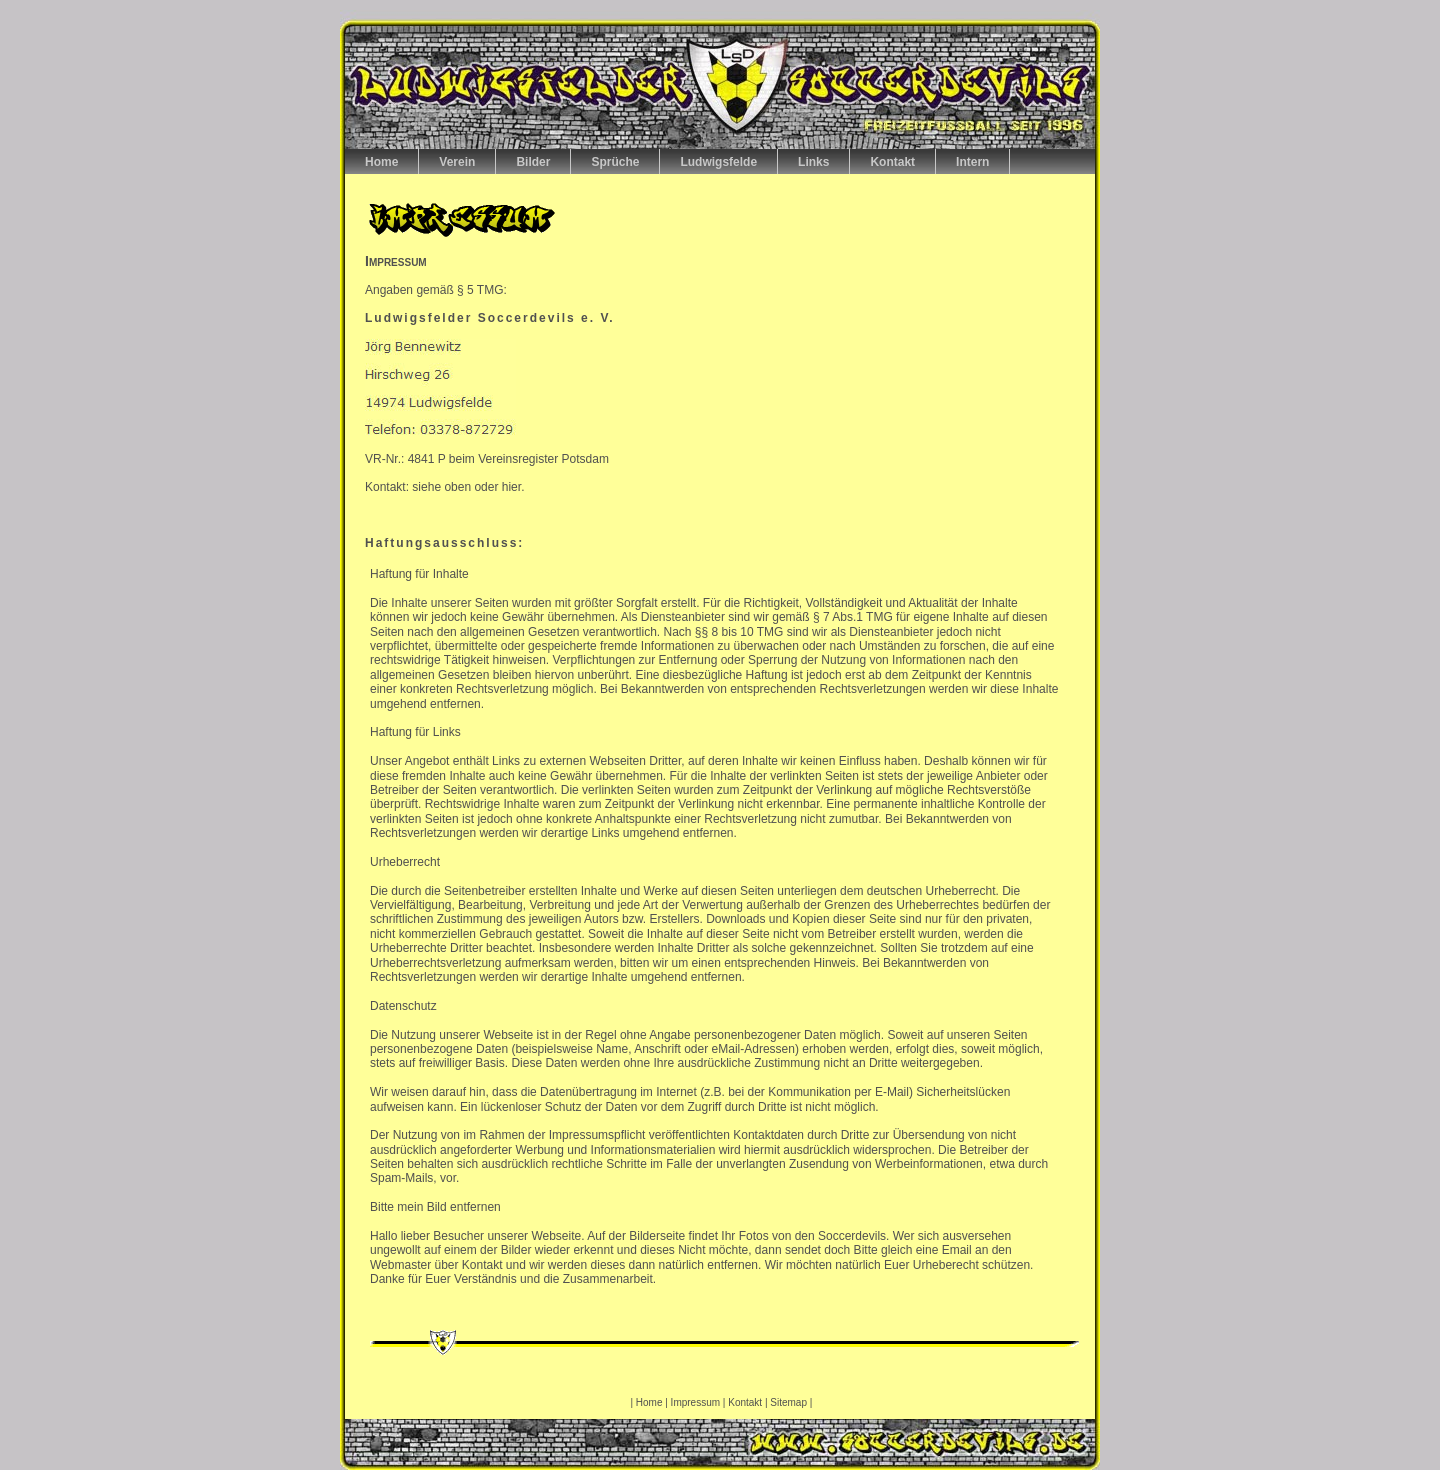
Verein (457, 162)
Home (381, 162)
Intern (972, 162)
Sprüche (615, 162)
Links (813, 162)
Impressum (695, 1402)
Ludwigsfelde (718, 162)
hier (511, 487)
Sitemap (789, 1402)
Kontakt (892, 162)
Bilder (533, 162)
